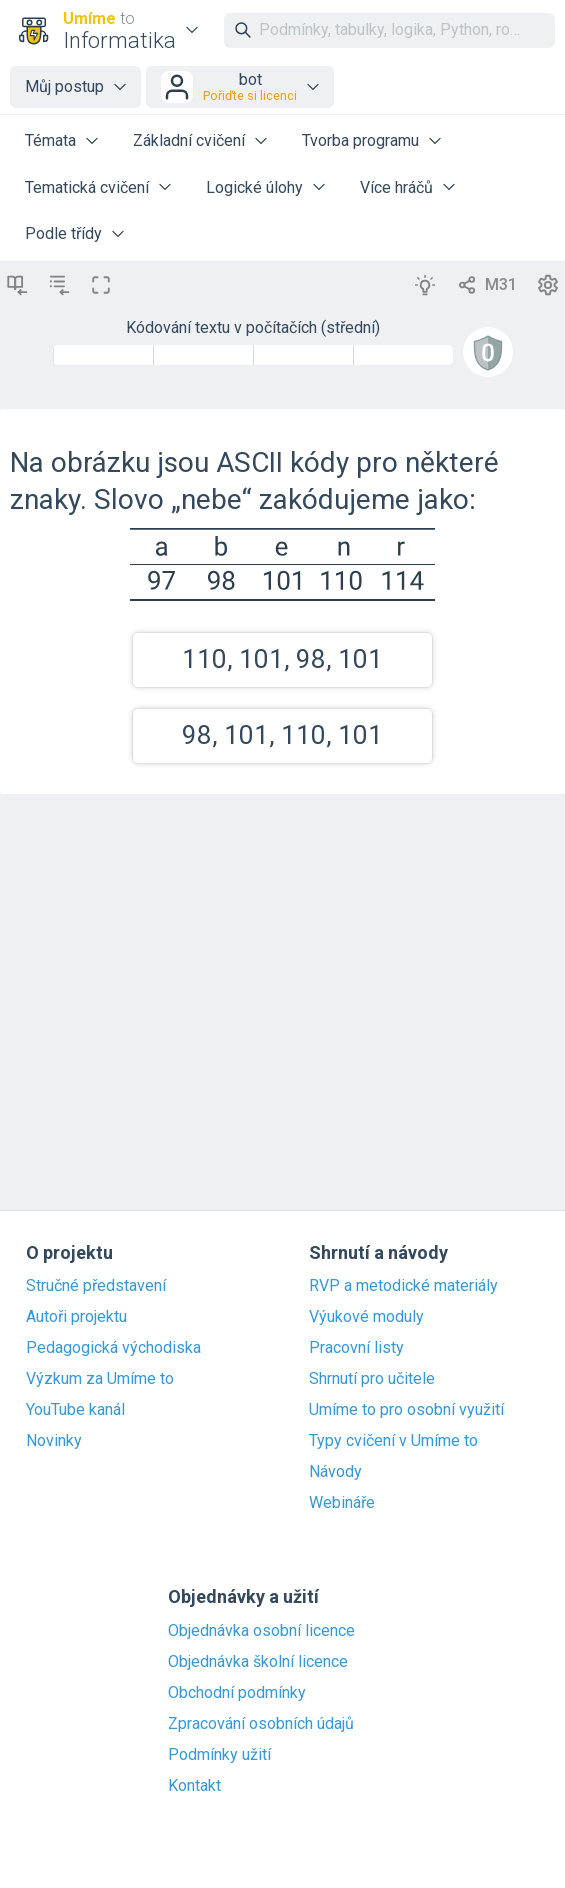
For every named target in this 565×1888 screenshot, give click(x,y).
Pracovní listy (356, 1348)
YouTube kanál (75, 1410)
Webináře (342, 1503)
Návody (335, 1472)
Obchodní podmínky (237, 1693)
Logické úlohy (254, 187)
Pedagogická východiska (113, 1348)
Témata (50, 140)
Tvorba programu (360, 140)
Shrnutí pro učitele (372, 1379)
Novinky (54, 1441)
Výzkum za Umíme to (100, 1379)
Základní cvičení (189, 140)
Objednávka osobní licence (261, 1631)
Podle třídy (63, 233)
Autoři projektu (76, 1317)
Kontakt (194, 1786)
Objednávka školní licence (258, 1662)
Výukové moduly (366, 1317)
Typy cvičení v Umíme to (393, 1441)
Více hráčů (396, 187)
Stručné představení (96, 1286)
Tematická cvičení (87, 187)
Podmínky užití (219, 1755)
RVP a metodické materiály (403, 1286)
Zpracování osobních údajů (261, 1724)
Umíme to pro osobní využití (406, 1410)
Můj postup (64, 86)
